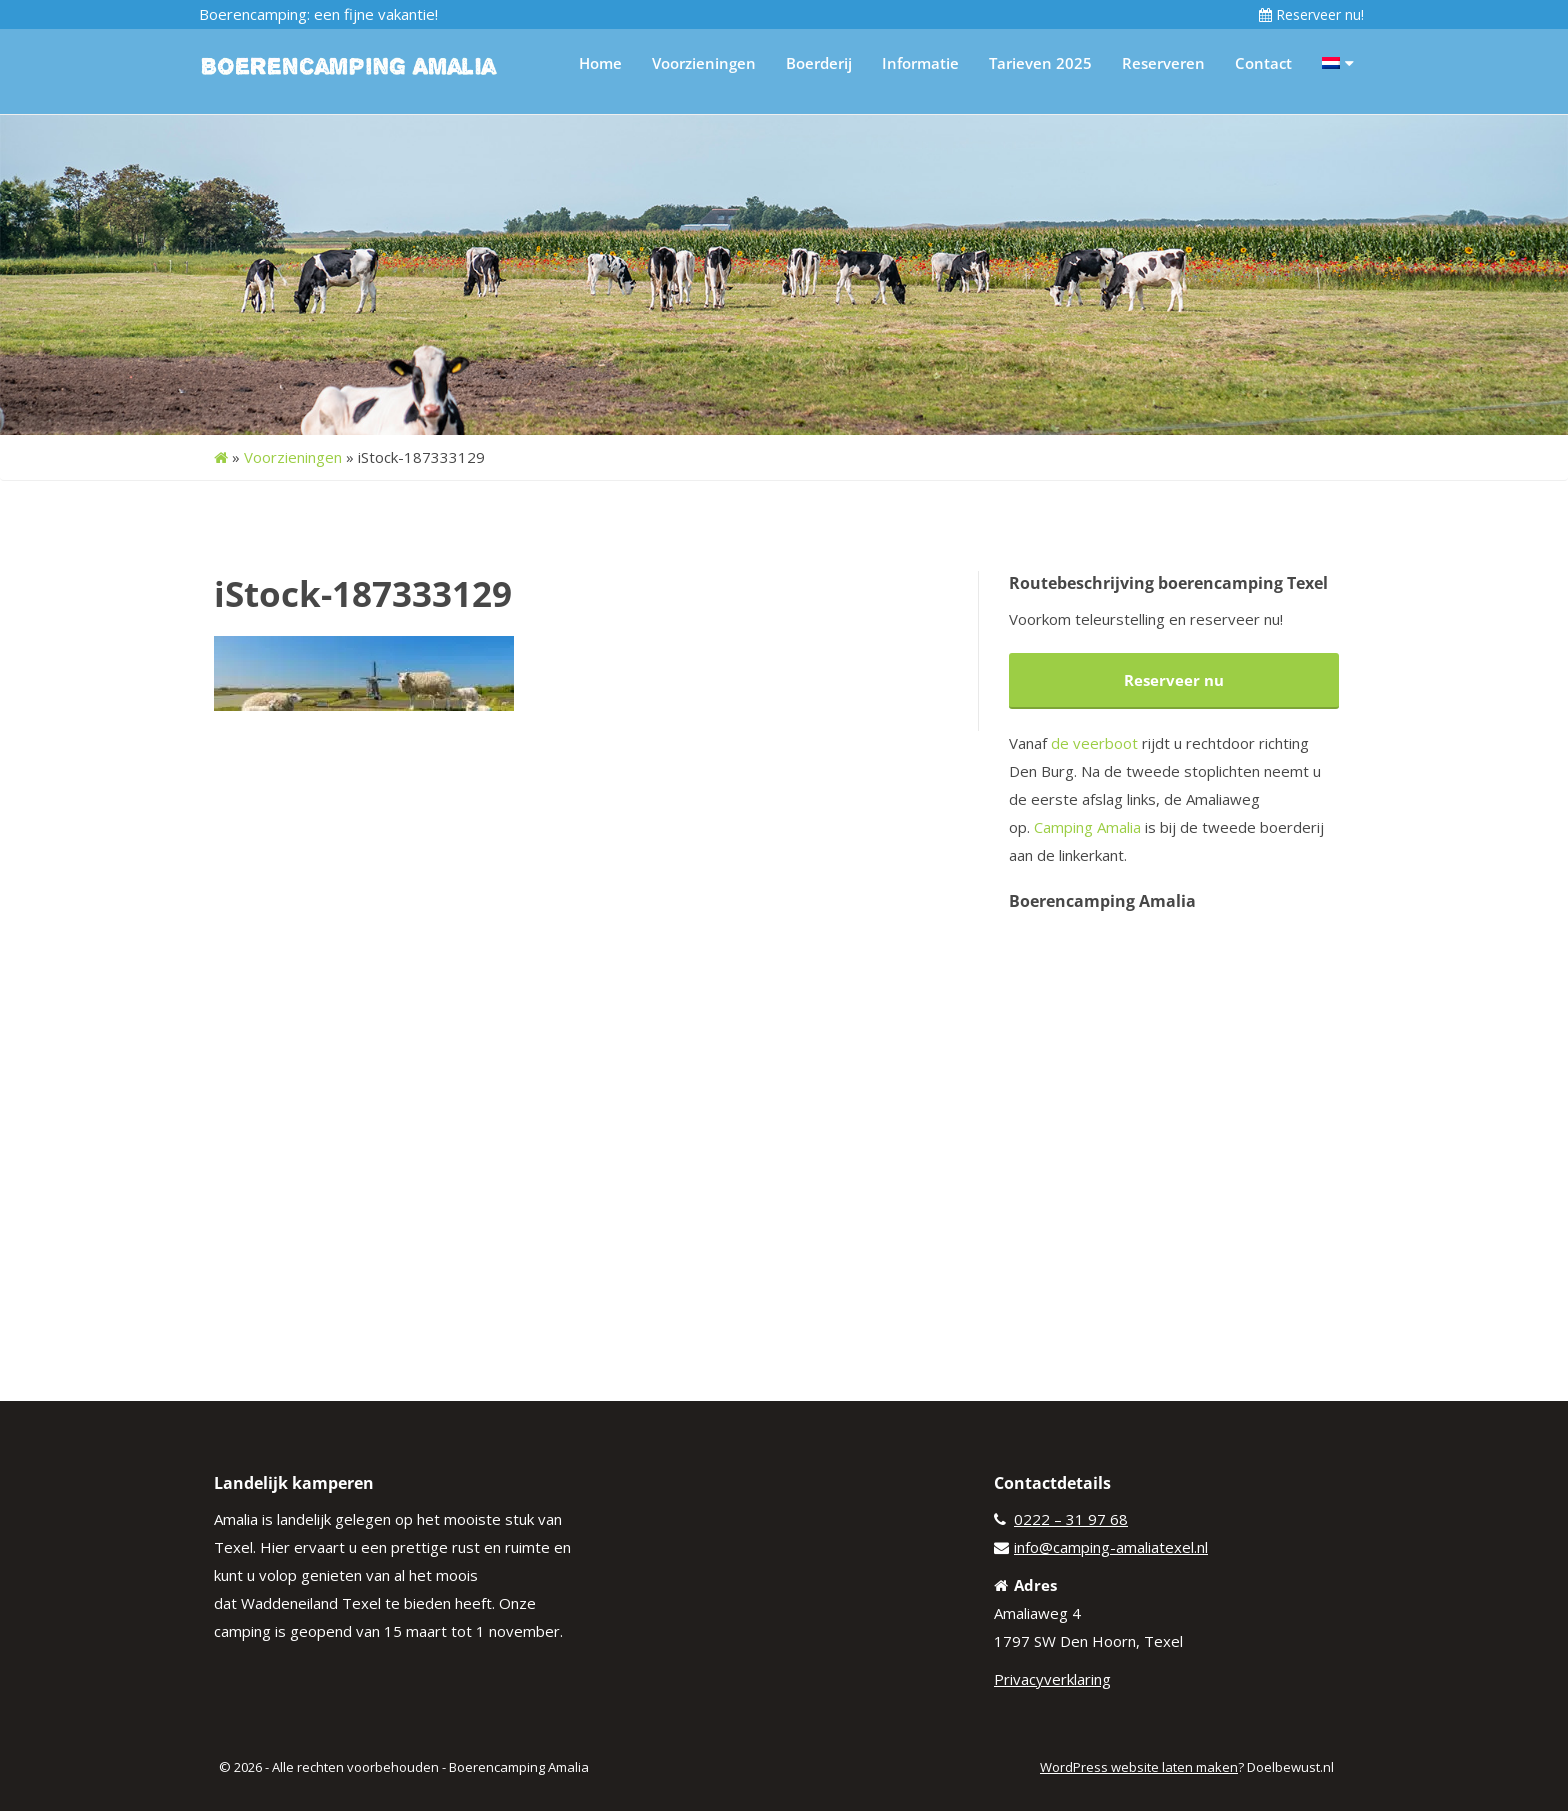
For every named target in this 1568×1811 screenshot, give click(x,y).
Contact (1263, 63)
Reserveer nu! (1311, 14)
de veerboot (1094, 743)
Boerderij (819, 63)
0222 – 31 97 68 (1071, 1519)
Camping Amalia (1087, 827)
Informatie (920, 63)
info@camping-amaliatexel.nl (1111, 1547)
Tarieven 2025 (1040, 63)
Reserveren (1163, 63)
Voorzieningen (704, 63)
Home (600, 63)
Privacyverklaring (1052, 1679)
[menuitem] (1338, 63)
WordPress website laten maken (1139, 1767)
